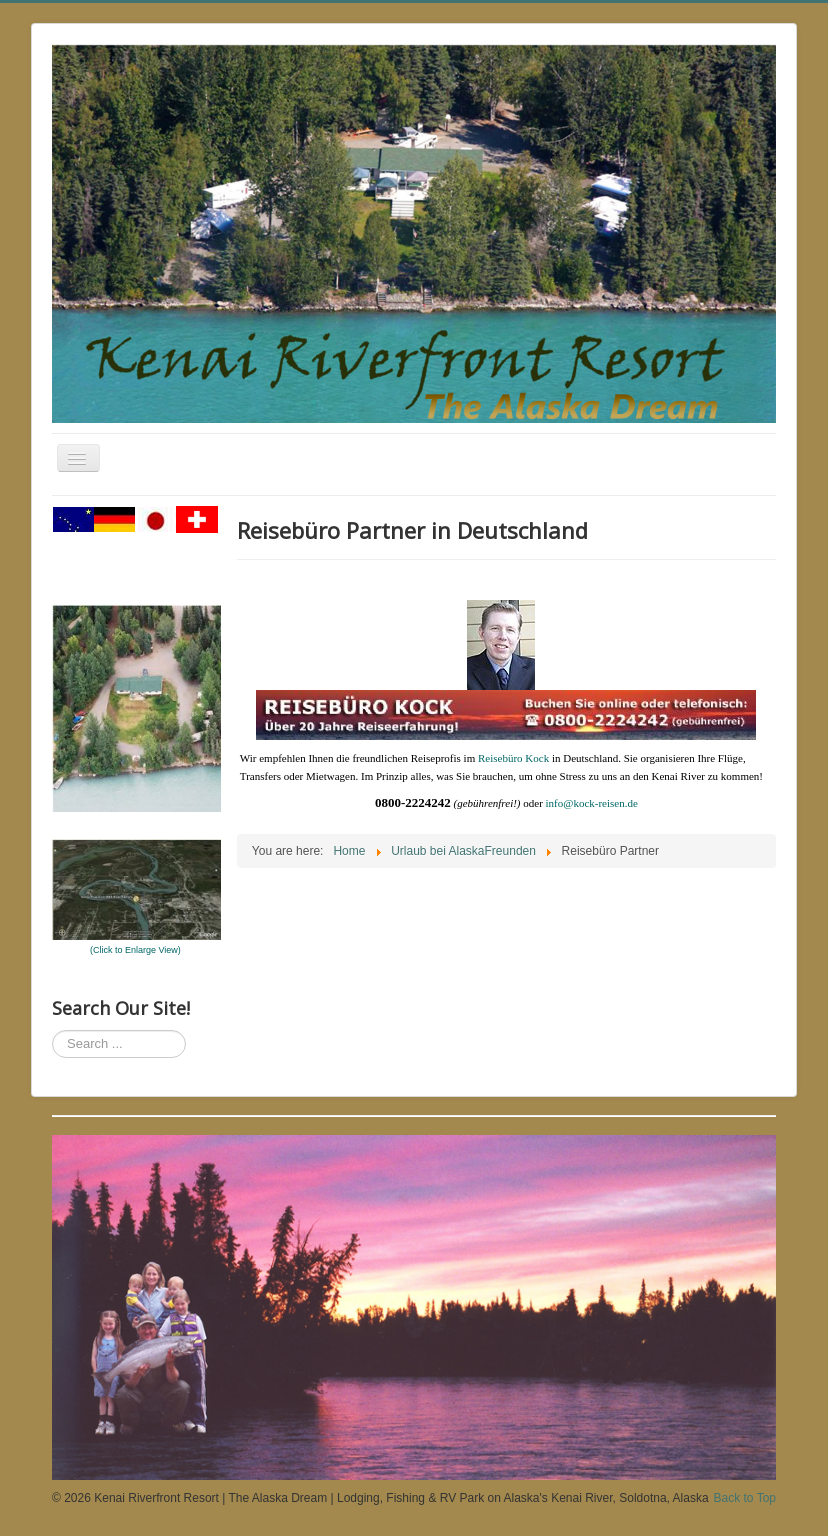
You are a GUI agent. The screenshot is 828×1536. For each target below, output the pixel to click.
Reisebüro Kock (513, 758)
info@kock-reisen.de (592, 803)
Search (52, 1030)
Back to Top (745, 1498)
